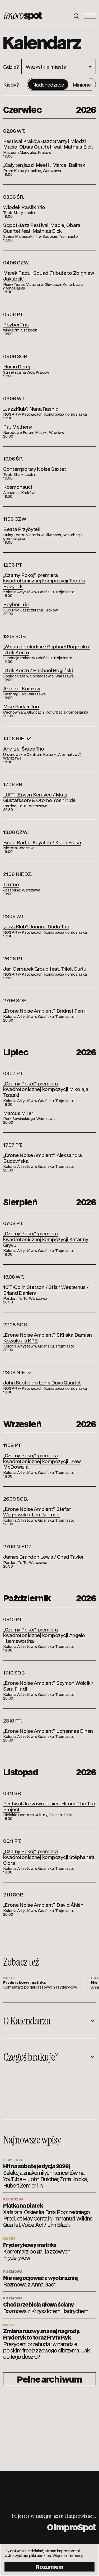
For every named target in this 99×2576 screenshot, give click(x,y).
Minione (82, 84)
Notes (9, 2238)
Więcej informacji (68, 2555)
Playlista (13, 2160)
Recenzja (13, 2199)
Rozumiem (49, 2566)
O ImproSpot (71, 2527)
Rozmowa (12, 2271)
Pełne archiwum (49, 2379)
